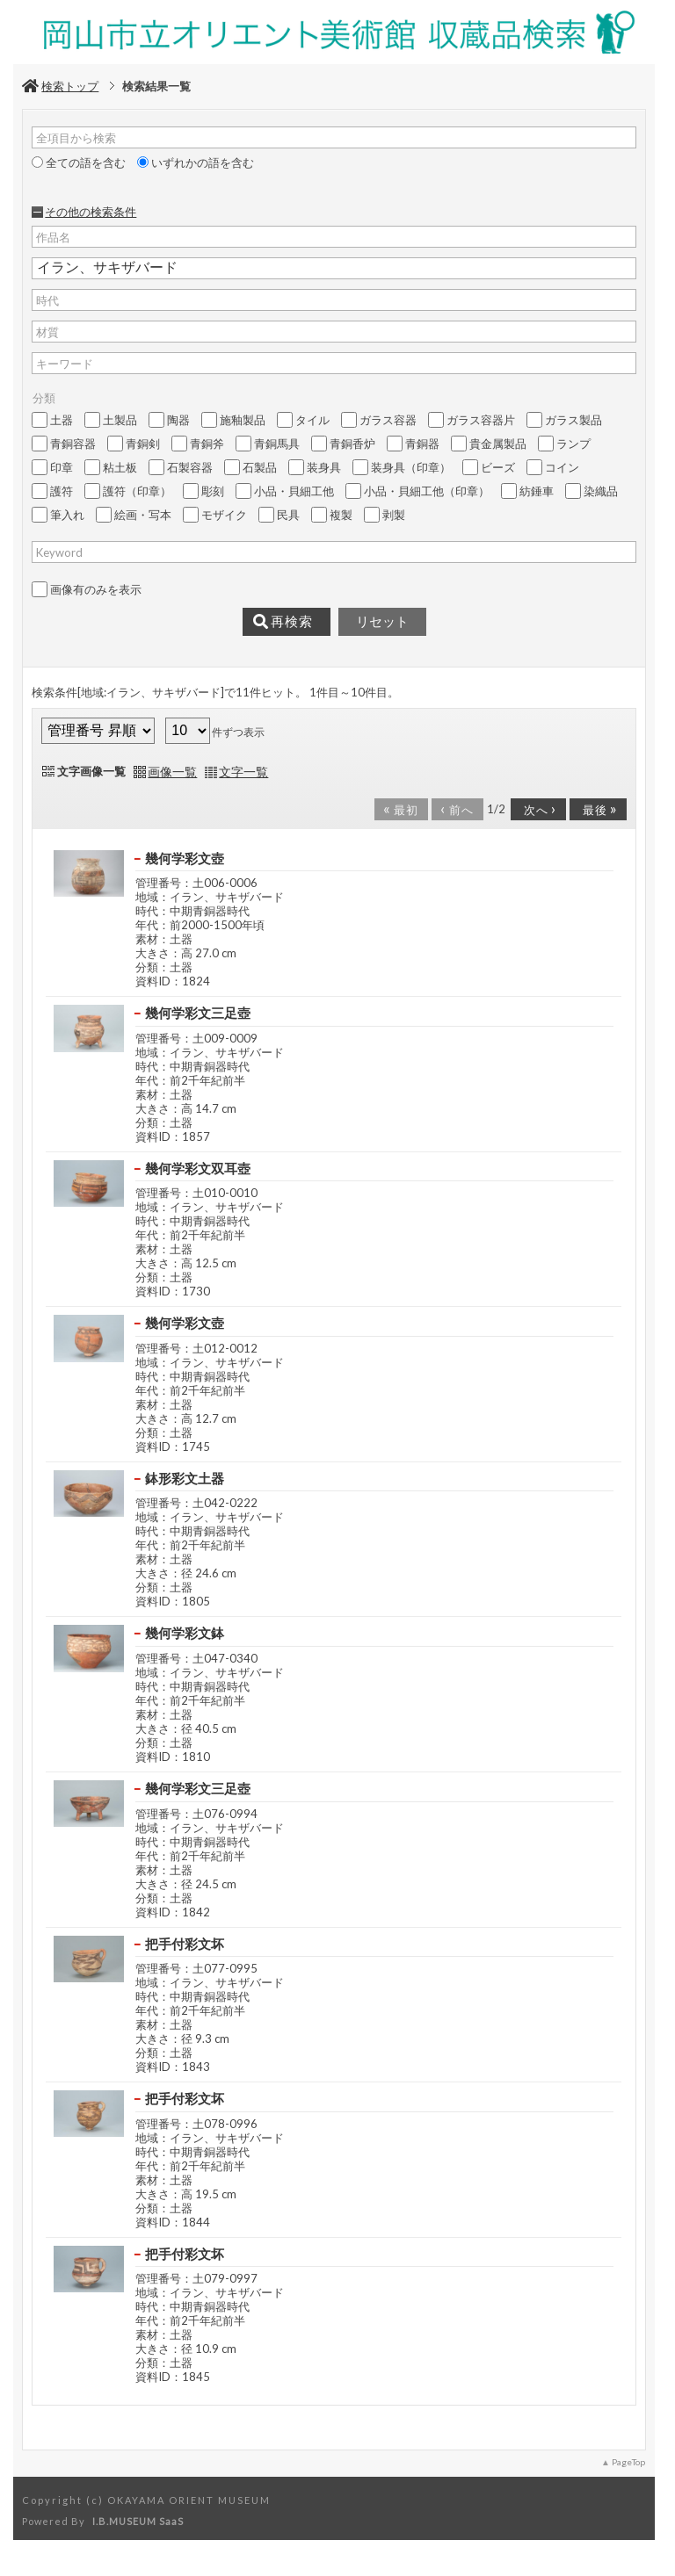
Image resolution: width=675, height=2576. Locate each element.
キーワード (64, 364)
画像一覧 (172, 771)
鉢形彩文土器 (184, 1478)
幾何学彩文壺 (184, 858)
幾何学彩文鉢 (184, 1633)
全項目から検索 (76, 138)
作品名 (53, 237)
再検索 (283, 622)
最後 (597, 808)
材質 (47, 332)
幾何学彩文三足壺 (197, 1013)
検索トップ (60, 86)
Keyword (59, 552)
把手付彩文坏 (184, 1944)
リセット (382, 622)
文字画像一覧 (91, 771)
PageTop (628, 2462)
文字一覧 (243, 771)
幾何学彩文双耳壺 (197, 1168)
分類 (44, 398)
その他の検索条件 (90, 212)
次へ (537, 808)
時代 (47, 300)
